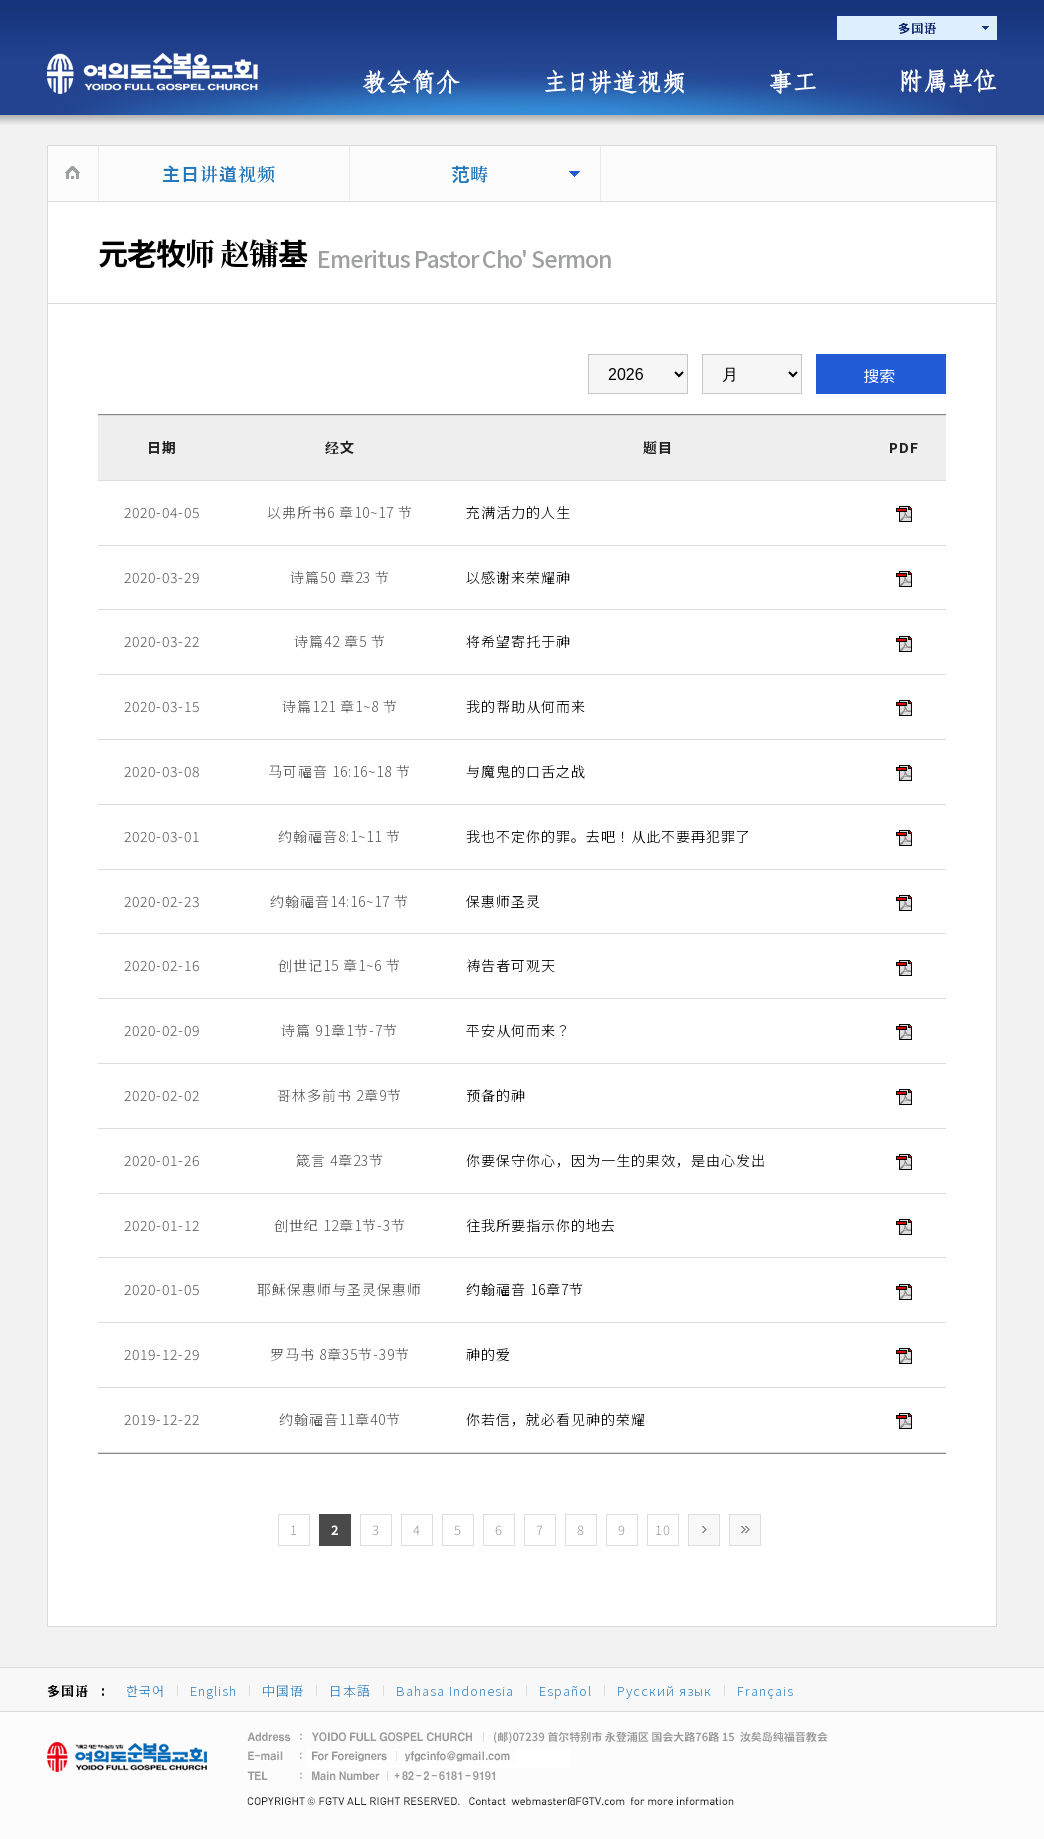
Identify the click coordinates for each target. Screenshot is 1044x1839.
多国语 (917, 27)
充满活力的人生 (518, 512)
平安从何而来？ (518, 1030)
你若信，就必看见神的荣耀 (556, 1419)
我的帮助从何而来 (526, 706)
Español (565, 1690)
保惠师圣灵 (503, 901)
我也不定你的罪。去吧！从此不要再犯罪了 (608, 836)
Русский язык (664, 1690)
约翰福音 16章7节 (525, 1289)
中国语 (283, 1690)
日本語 (350, 1690)
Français (765, 1690)
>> (745, 1530)
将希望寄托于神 (518, 641)
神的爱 (488, 1354)
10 (663, 1529)
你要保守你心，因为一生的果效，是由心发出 (616, 1160)
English (213, 1690)
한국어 (145, 1690)
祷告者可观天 (511, 965)
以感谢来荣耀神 (518, 577)
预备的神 (496, 1095)
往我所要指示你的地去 (541, 1225)
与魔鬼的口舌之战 (526, 771)
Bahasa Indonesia (455, 1690)
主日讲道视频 (219, 173)
